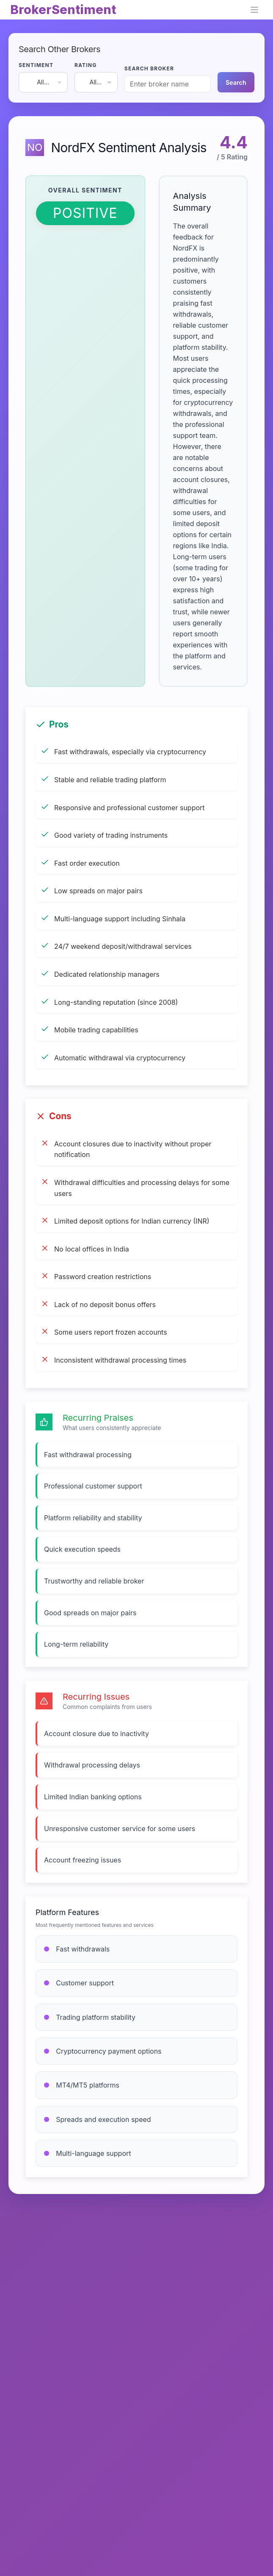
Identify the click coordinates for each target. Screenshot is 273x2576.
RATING (85, 65)
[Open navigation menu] (254, 9)
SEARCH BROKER (149, 68)
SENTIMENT (36, 65)
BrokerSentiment (63, 9)
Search (236, 82)
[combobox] (43, 82)
